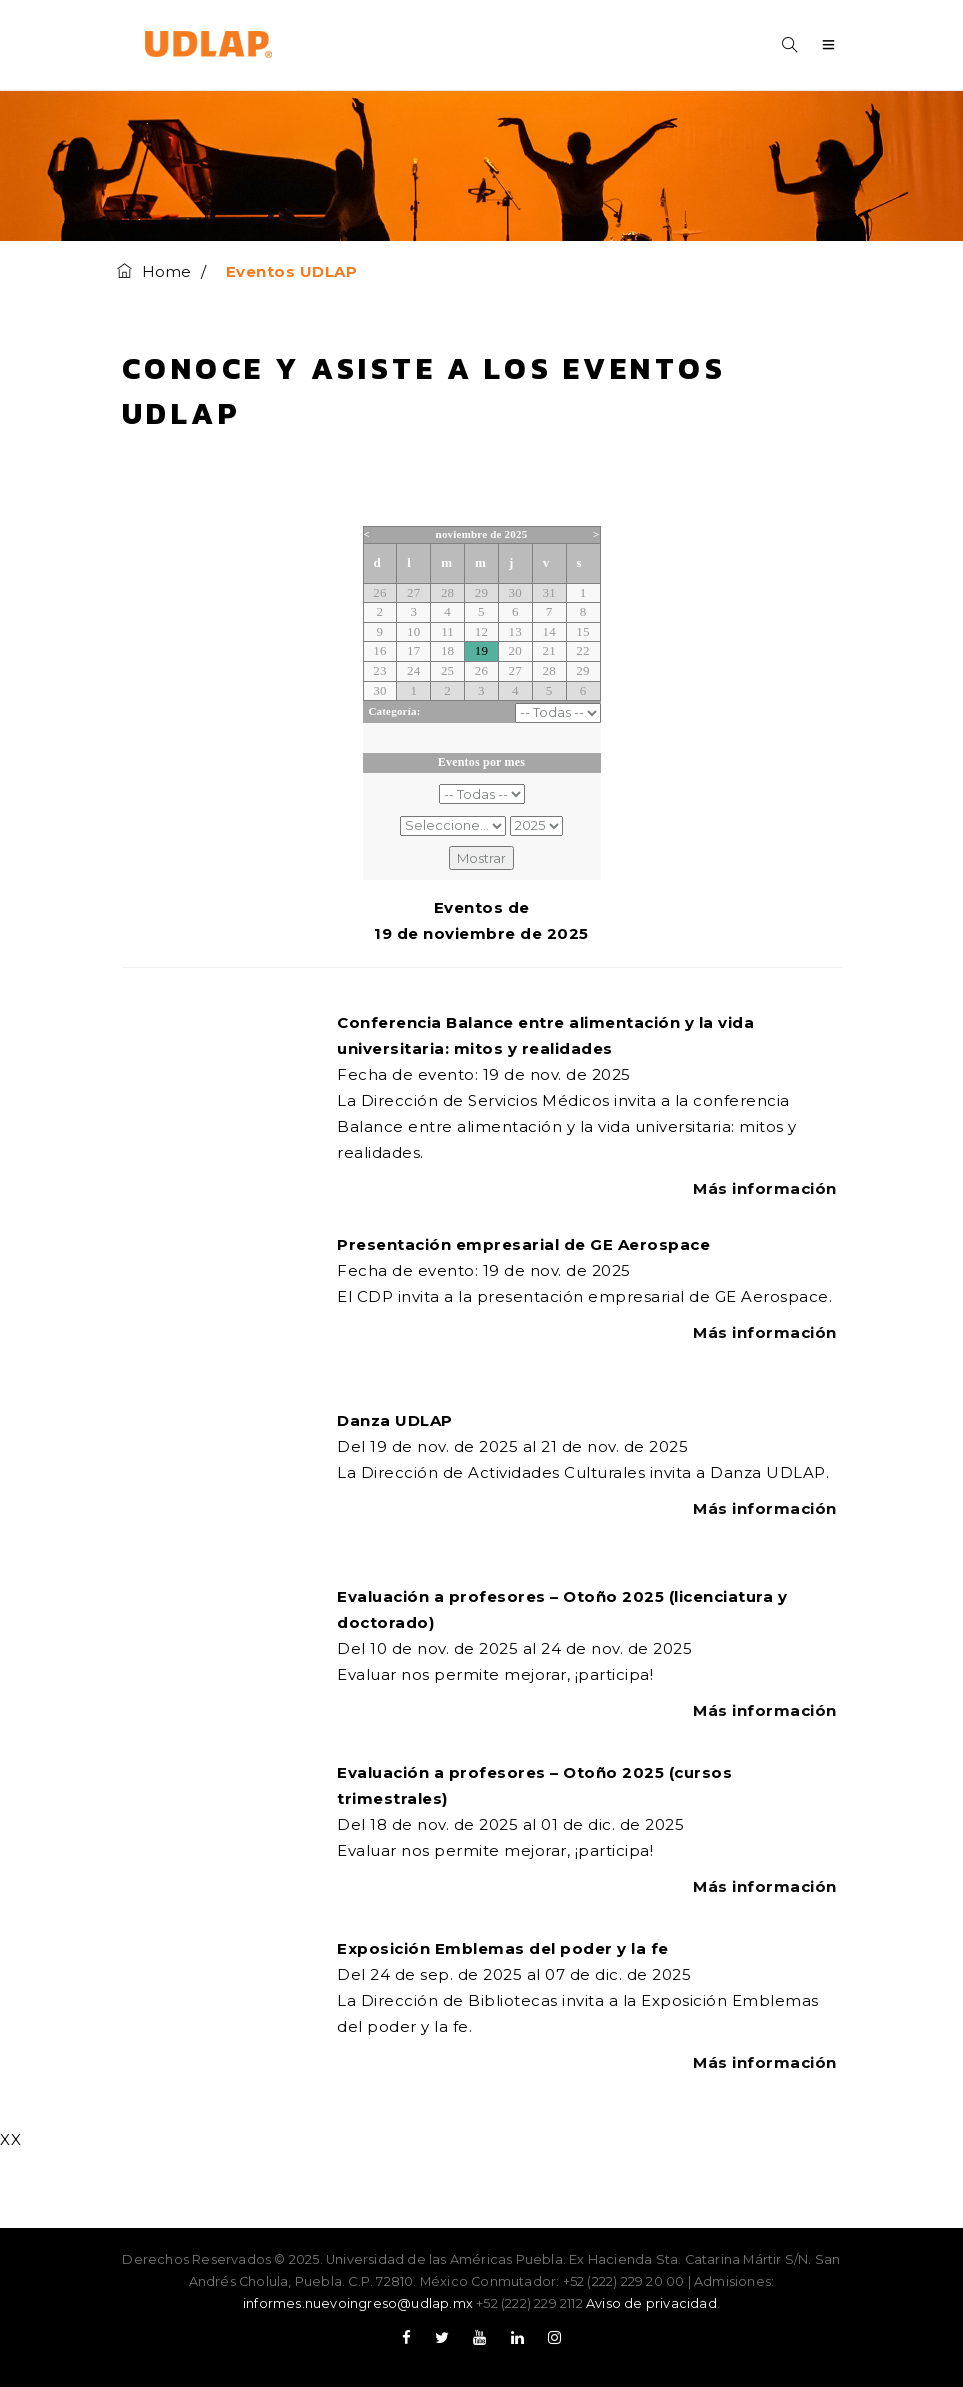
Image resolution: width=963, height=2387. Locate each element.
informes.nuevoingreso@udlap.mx (358, 2303)
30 (515, 592)
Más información (767, 1188)
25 (447, 670)
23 (379, 670)
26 (379, 592)
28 (447, 592)
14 (548, 631)
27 (413, 592)
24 (413, 670)
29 (481, 592)
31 (548, 592)
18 (447, 650)
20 (515, 650)
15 (582, 631)
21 (548, 650)
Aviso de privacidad (651, 2303)
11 (447, 631)
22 (582, 650)
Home (154, 271)
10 (413, 631)
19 (481, 650)
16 (379, 650)
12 (481, 631)
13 (515, 631)
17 (413, 650)
